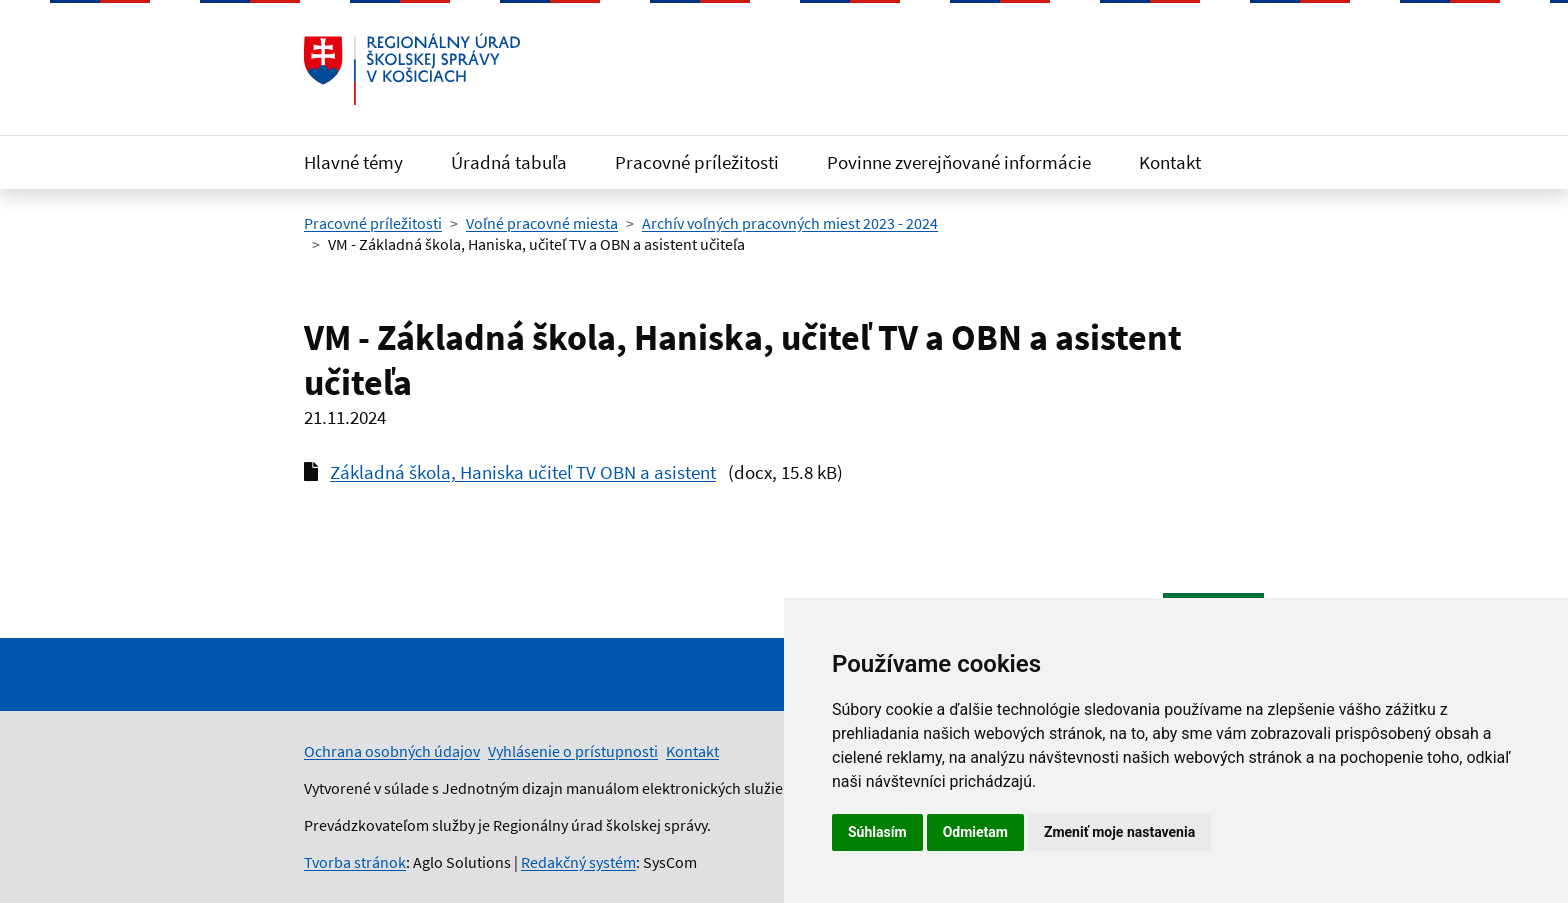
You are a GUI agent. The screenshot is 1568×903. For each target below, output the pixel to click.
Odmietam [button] (975, 832)
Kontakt (1170, 162)
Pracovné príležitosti (697, 162)
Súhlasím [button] (877, 832)
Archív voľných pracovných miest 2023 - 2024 (790, 223)
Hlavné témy (353, 162)
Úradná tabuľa (509, 162)
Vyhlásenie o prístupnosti (573, 751)
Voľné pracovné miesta (542, 223)
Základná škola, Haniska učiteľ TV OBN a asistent (523, 472)
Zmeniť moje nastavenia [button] (1119, 832)
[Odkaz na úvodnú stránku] (412, 69)
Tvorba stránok (355, 862)
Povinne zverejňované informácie (959, 162)
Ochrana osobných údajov (392, 751)
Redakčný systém (578, 862)
